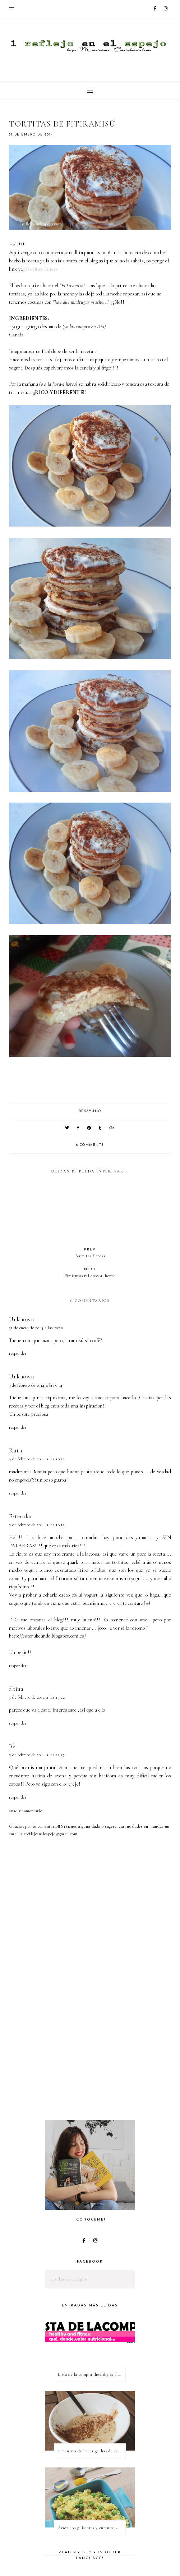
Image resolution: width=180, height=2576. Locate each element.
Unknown (21, 1319)
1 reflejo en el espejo (68, 2279)
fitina (16, 1689)
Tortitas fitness (41, 269)
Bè (12, 1746)
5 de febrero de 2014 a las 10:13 (36, 1524)
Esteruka (20, 1516)
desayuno (90, 1111)
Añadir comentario (25, 1810)
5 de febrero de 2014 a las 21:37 (36, 1754)
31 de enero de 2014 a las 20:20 (36, 1327)
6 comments (90, 1145)
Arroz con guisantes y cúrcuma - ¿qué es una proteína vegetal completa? (91, 2527)
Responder (17, 1353)
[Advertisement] (94, 2060)
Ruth (15, 1450)
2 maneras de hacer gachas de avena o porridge (91, 2450)
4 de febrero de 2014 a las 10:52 (37, 1458)
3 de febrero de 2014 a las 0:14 (36, 1385)
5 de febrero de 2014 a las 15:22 (37, 1697)
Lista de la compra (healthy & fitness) (91, 2374)
